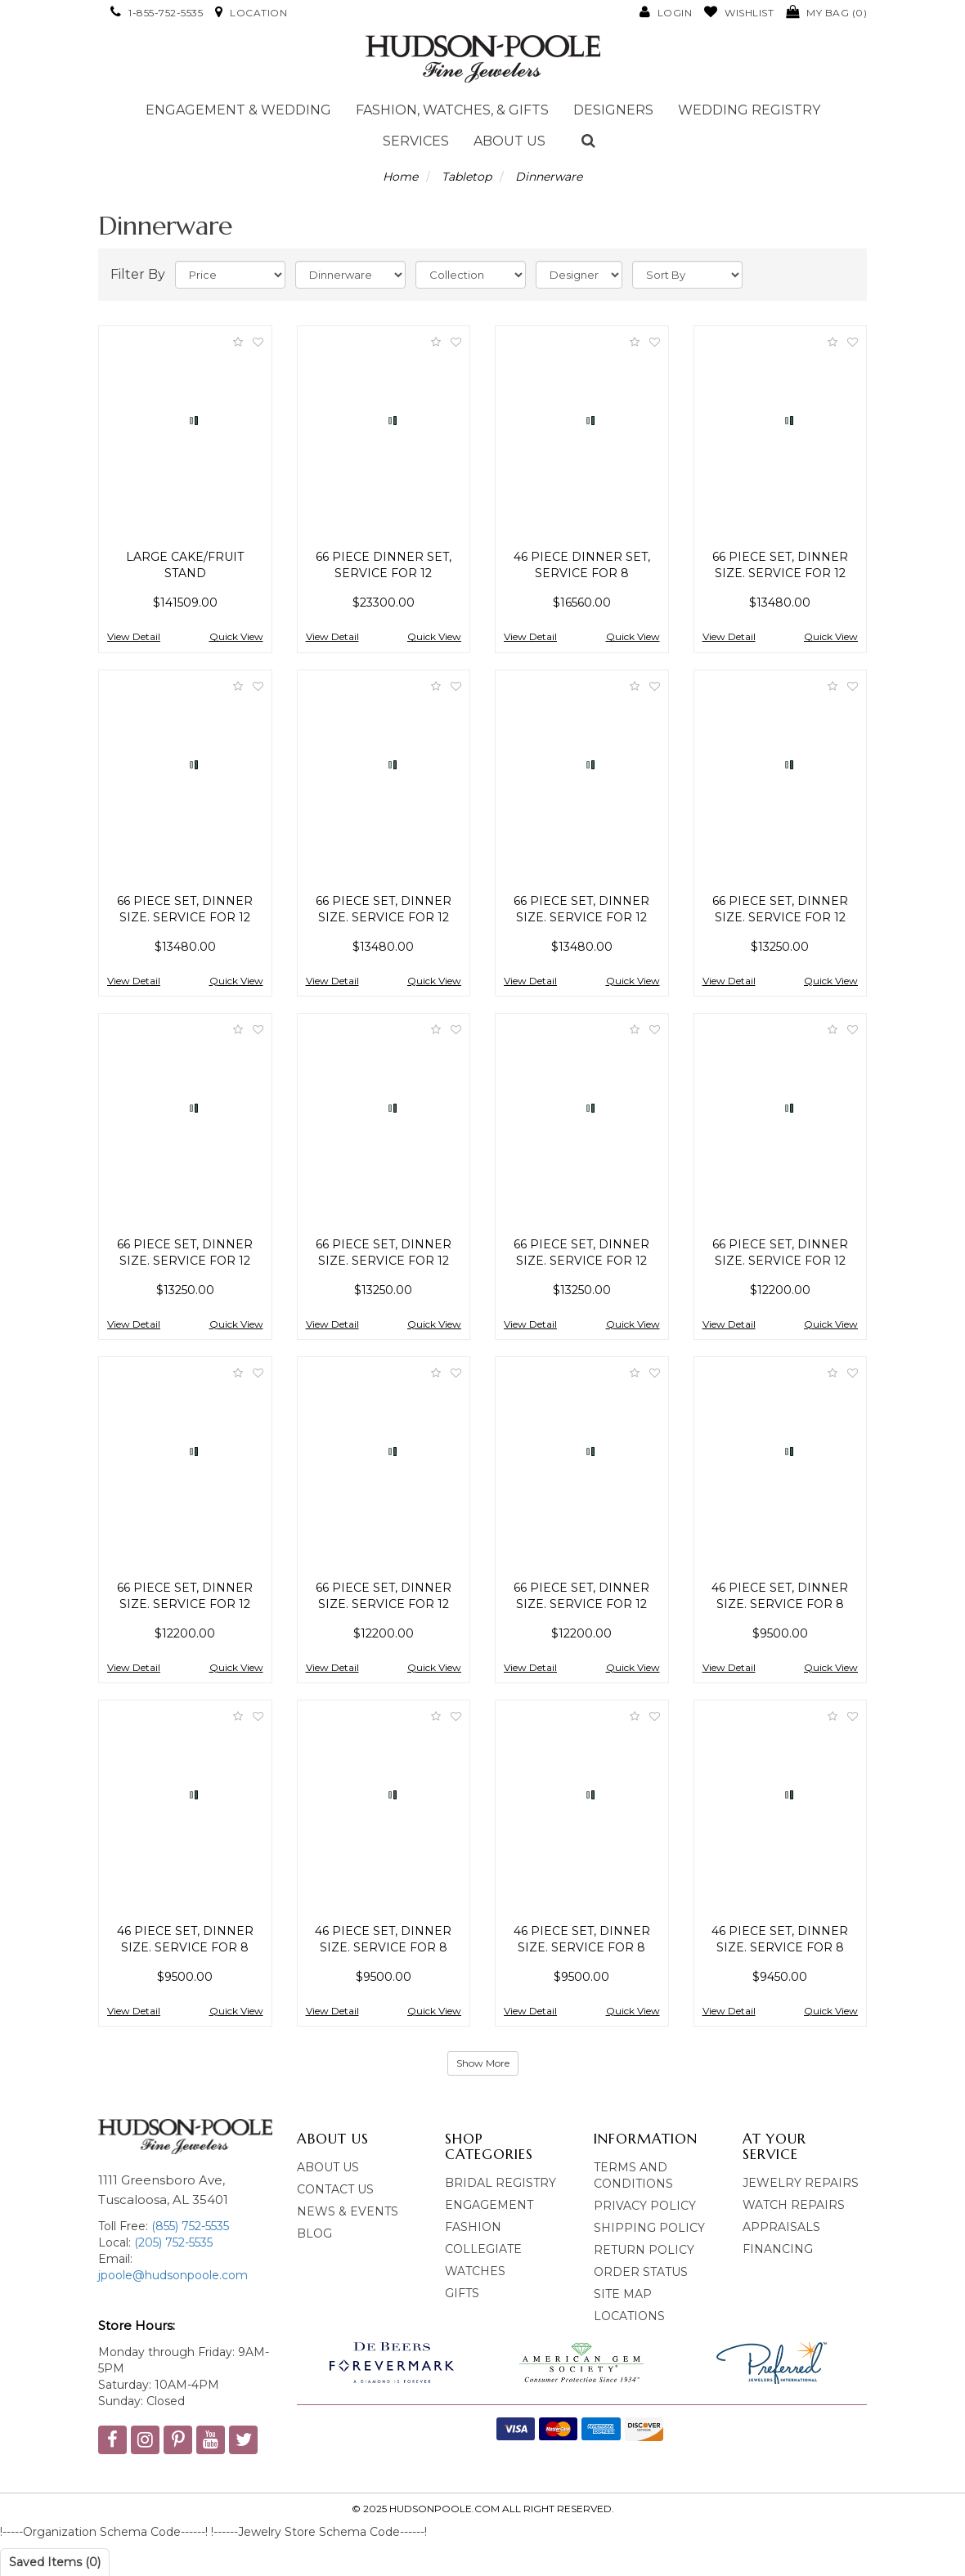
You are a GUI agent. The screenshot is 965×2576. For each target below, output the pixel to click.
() (826, 13)
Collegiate (483, 2249)
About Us (509, 141)
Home (400, 176)
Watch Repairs (794, 2204)
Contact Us (335, 2189)
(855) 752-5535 (190, 2226)
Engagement (489, 2204)
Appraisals (781, 2227)
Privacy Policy (645, 2205)
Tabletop (466, 176)
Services (416, 141)
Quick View (236, 636)
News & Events (347, 2211)
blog (314, 2233)
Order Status (641, 2272)
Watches (475, 2271)
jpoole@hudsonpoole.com (173, 2275)
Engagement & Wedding (238, 110)
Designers (613, 110)
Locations (629, 2316)
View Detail (133, 636)
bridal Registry (500, 2182)
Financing (778, 2249)
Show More (482, 2063)
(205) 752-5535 (172, 2242)
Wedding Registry (749, 110)
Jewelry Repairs (801, 2182)
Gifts (462, 2293)
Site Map (623, 2294)
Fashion (473, 2227)
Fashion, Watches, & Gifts (452, 110)
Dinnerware (548, 176)
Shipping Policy (649, 2227)
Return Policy (644, 2249)
